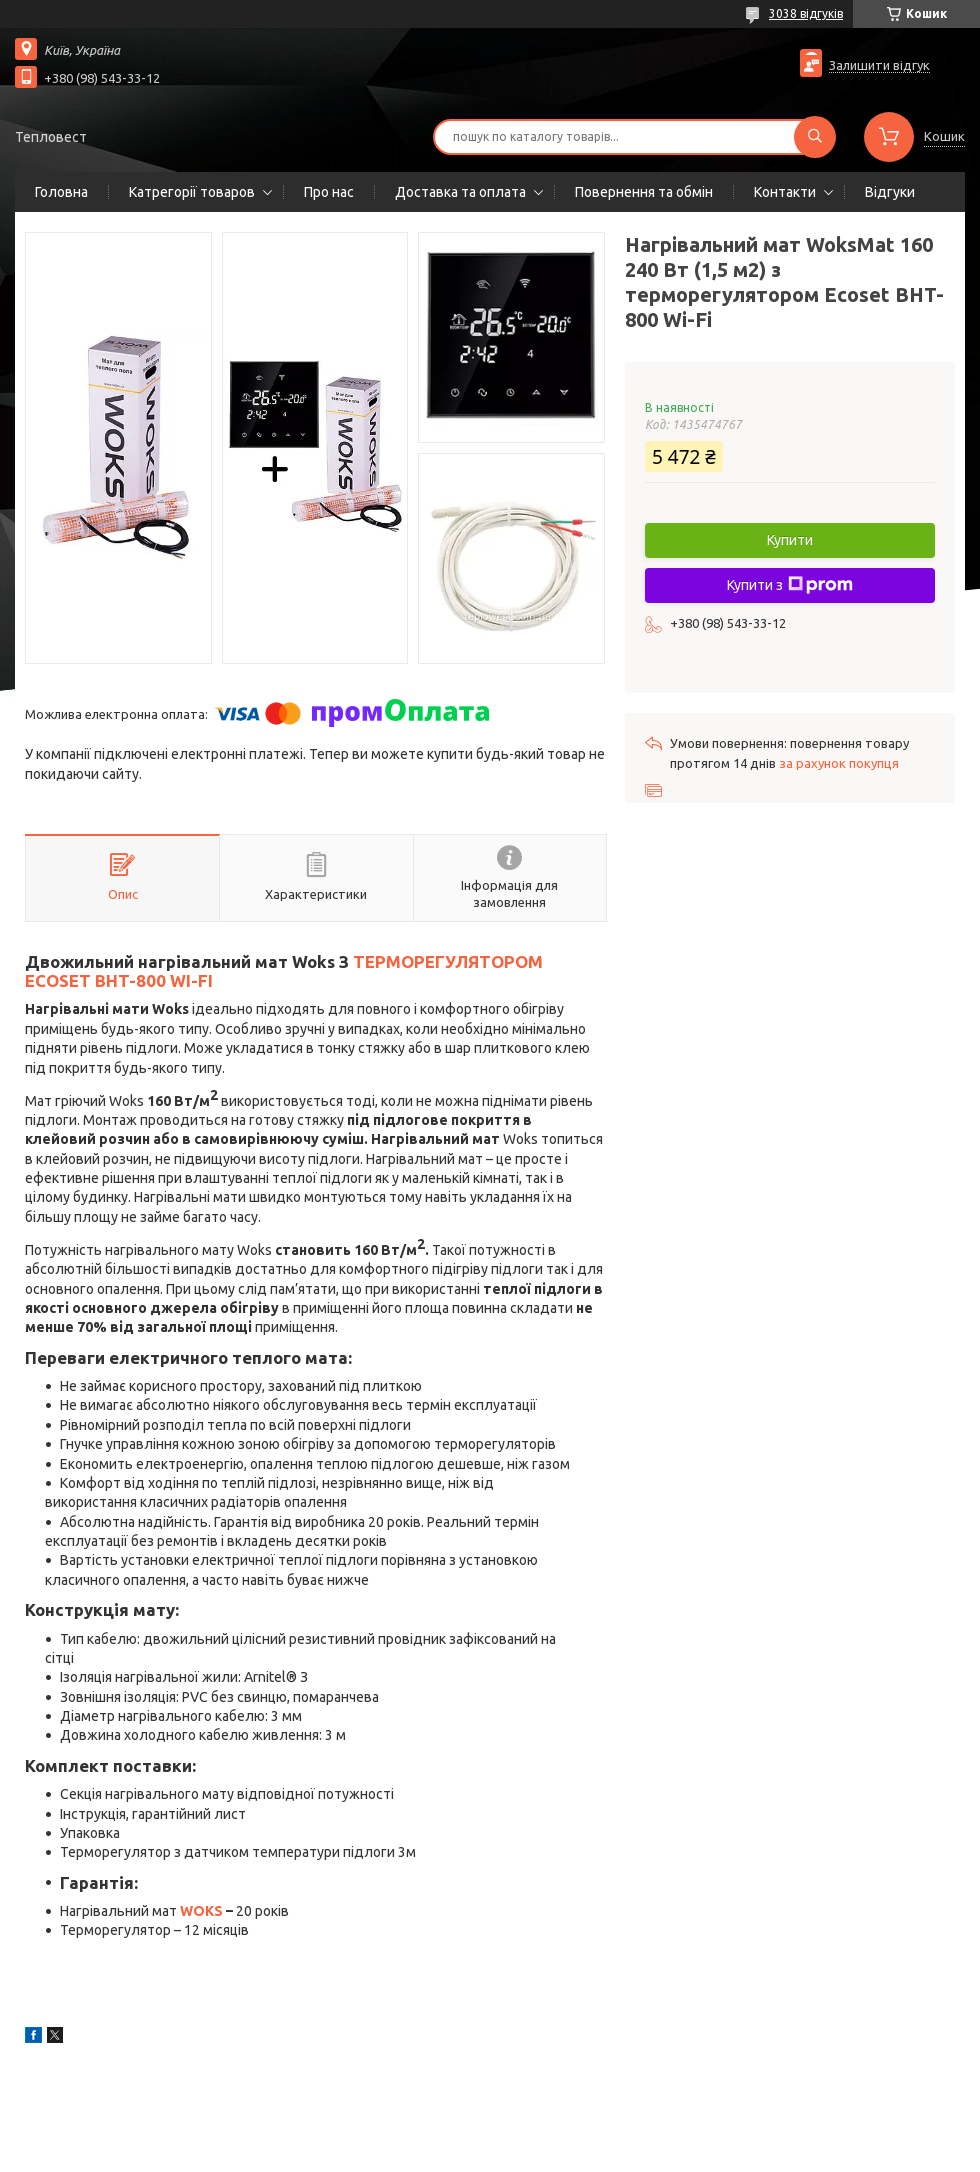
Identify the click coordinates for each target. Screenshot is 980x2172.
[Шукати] (815, 137)
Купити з (790, 585)
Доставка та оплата (460, 192)
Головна (61, 192)
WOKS (201, 1911)
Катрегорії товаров (192, 192)
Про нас (329, 192)
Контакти (785, 192)
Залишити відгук (879, 65)
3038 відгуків (806, 13)
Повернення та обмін (644, 192)
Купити (790, 540)
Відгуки (890, 192)
